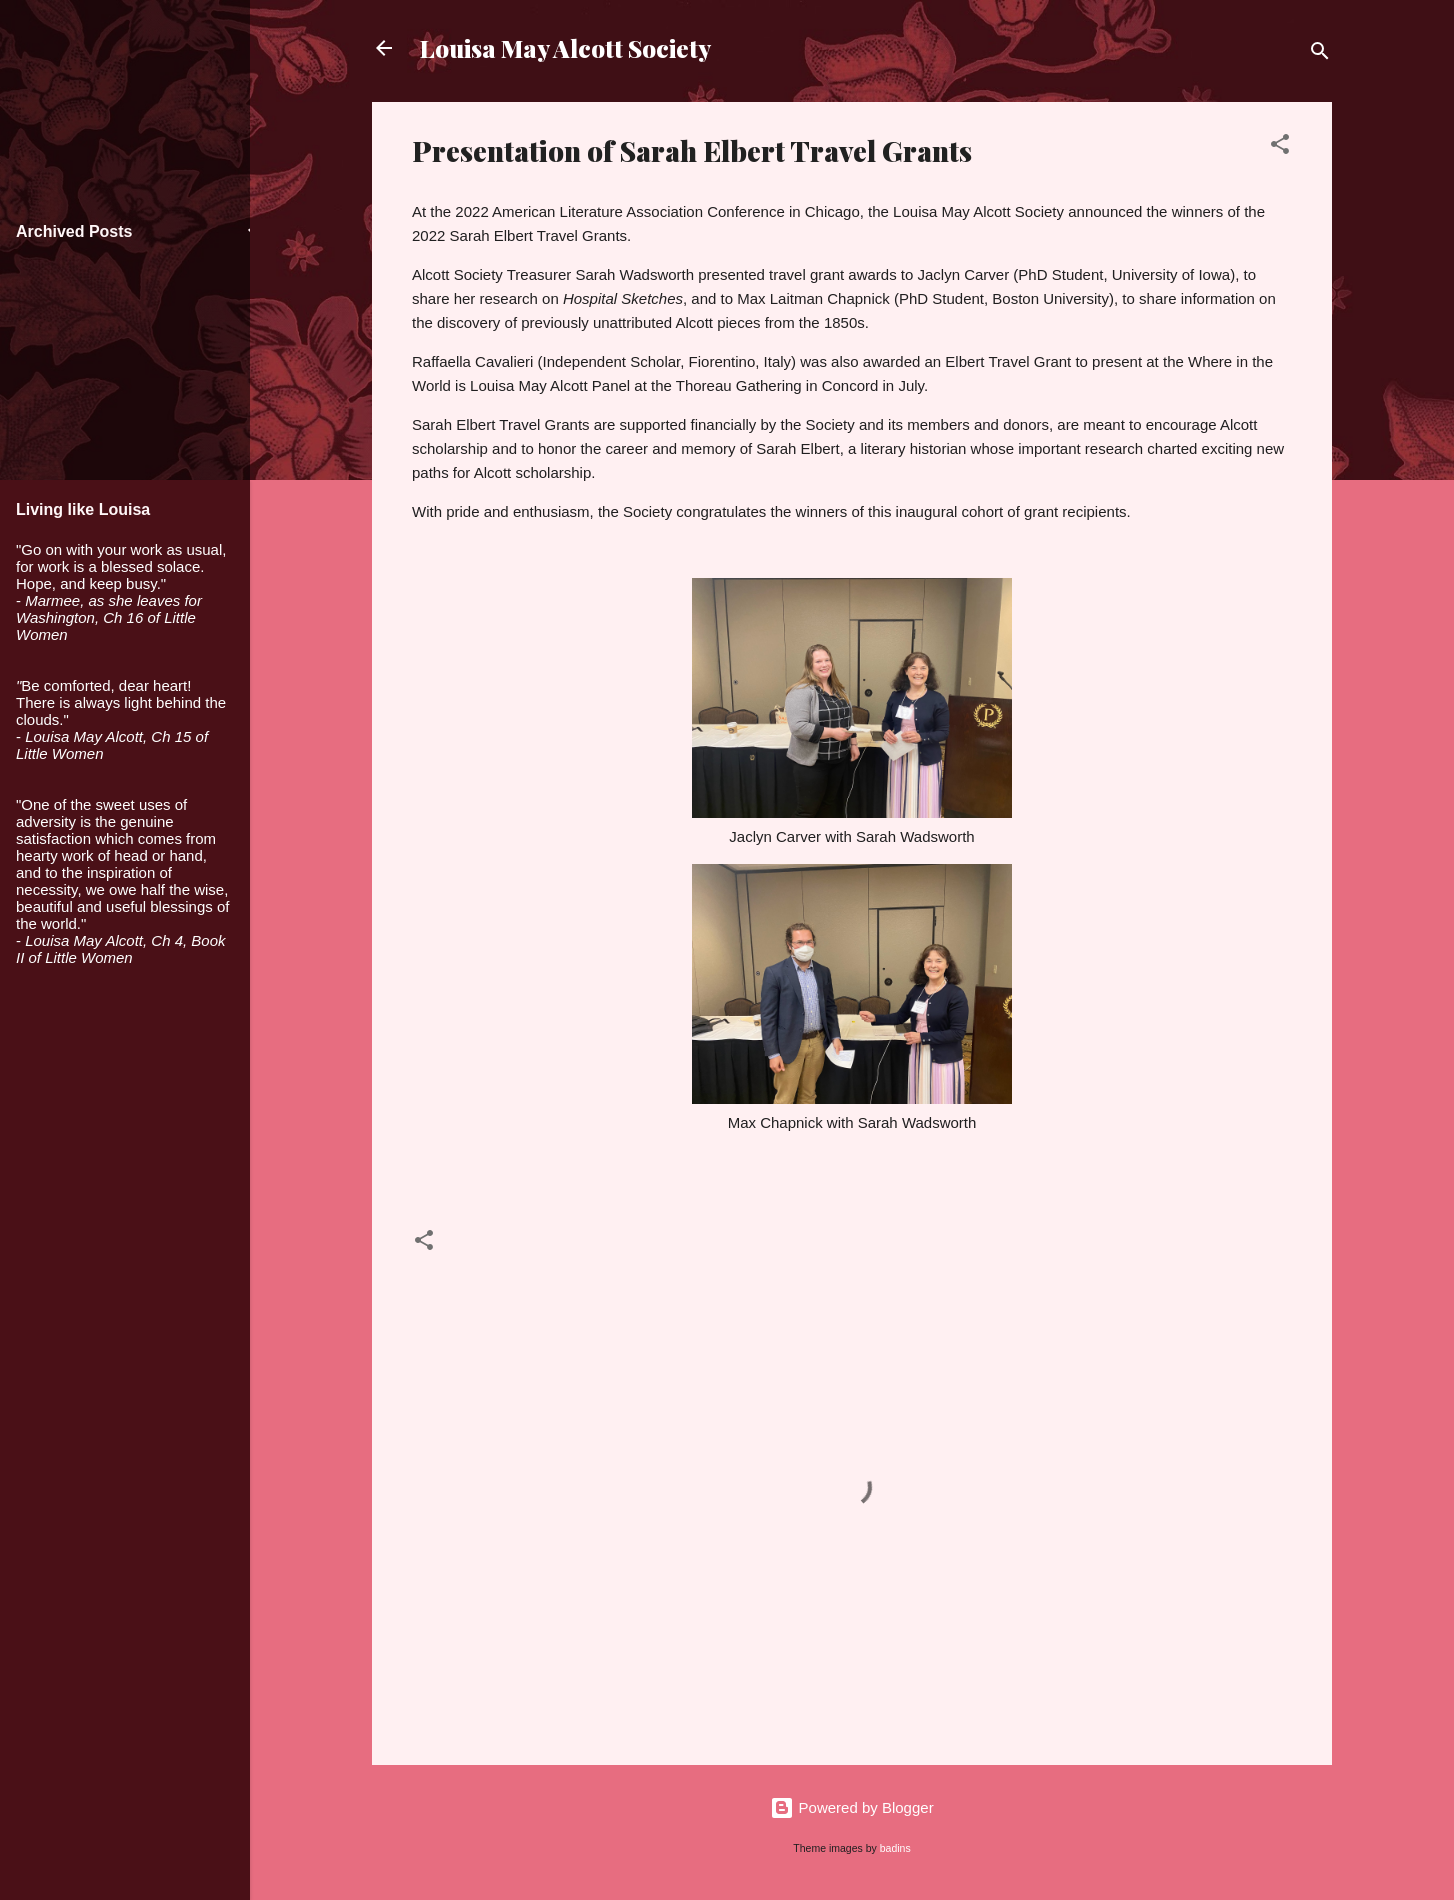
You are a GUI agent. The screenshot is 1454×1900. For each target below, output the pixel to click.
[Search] (1320, 54)
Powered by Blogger (851, 1807)
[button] (1280, 147)
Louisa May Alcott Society (565, 48)
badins (895, 1848)
